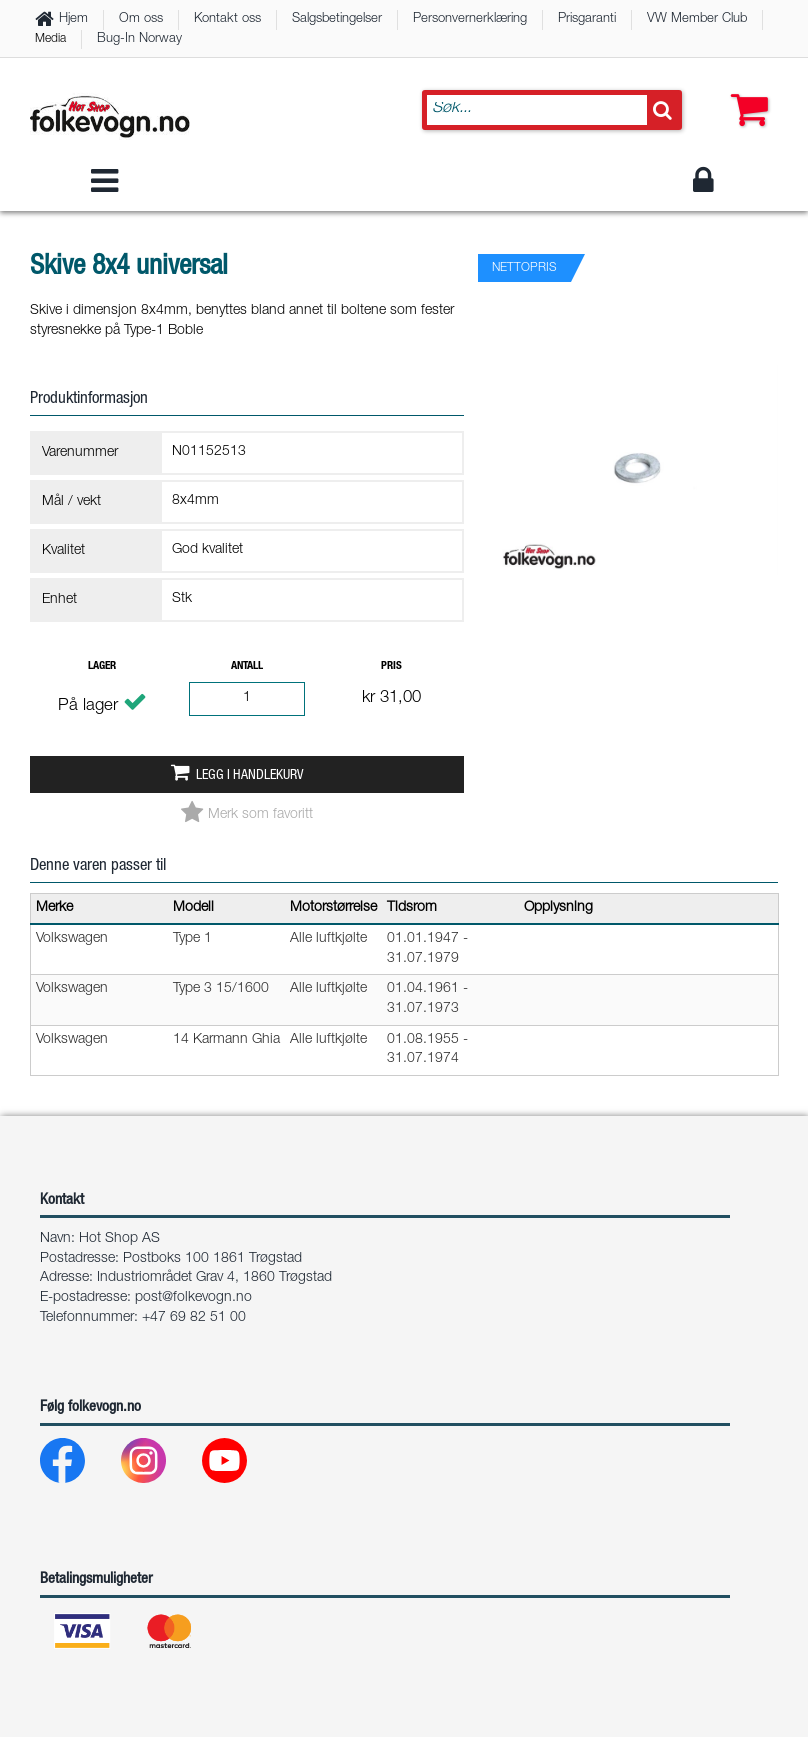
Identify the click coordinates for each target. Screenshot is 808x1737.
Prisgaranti (587, 19)
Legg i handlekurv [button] (249, 776)
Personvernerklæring (470, 19)
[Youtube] (240, 1465)
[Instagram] (159, 1465)
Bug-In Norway (139, 39)
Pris (391, 666)
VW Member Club (697, 19)
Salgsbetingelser (337, 19)
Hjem (73, 19)
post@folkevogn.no (193, 1298)
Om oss (141, 19)
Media (50, 39)
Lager (102, 666)
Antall (247, 666)
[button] (745, 90)
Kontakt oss (227, 19)
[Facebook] (78, 1465)
